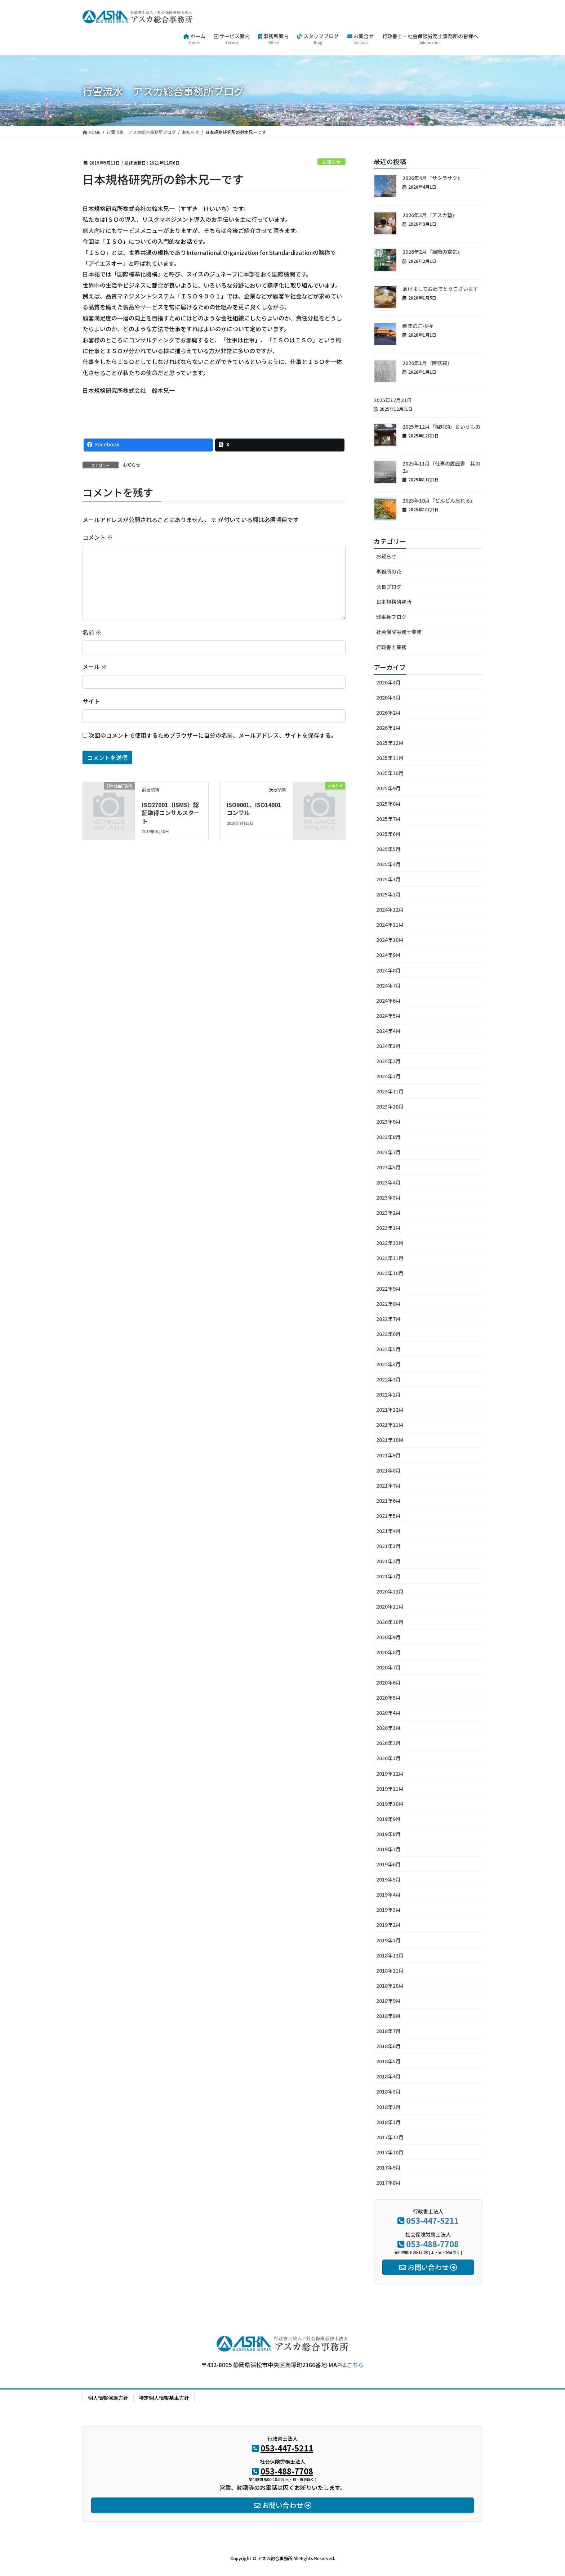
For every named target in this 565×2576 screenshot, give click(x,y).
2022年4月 (388, 1364)
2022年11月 (390, 1258)
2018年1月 (388, 2122)
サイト (91, 701)
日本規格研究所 (393, 601)
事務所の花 (388, 571)
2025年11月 (390, 757)
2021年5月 (388, 1515)
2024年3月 (388, 1045)
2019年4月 (388, 1894)
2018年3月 (388, 2091)
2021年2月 (388, 1561)
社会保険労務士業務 (399, 631)
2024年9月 (388, 954)
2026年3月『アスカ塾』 (429, 215)
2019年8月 (388, 1834)
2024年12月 (390, 909)
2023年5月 (388, 1167)
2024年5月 (388, 1015)
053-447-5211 (432, 2220)
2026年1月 (388, 727)
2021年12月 (390, 1409)
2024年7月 (388, 985)
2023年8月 (388, 1137)
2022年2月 (388, 1394)
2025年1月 (388, 894)
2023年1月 (388, 1227)
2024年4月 (388, 1030)
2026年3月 (388, 697)
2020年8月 (388, 1652)
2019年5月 (388, 1879)
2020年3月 (388, 1727)
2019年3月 (388, 1909)
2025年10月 (390, 773)
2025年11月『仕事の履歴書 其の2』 (441, 467)
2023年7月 (388, 1152)
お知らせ (331, 161)
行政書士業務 (391, 647)
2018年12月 (390, 1955)
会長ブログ (388, 586)
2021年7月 (388, 1485)
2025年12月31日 (393, 400)
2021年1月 (388, 1576)
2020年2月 (388, 1742)
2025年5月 (388, 849)
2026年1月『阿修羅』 (427, 363)
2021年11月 (390, 1424)
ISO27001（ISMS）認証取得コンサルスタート (171, 812)
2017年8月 (388, 2182)
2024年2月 (388, 1061)
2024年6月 (388, 1000)
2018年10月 (390, 1985)
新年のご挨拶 (417, 325)
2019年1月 (388, 1940)
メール (95, 666)
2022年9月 (388, 1288)
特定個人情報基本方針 (164, 2397)
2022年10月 (390, 1273)
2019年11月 (390, 1788)
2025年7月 (388, 818)
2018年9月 (388, 2000)
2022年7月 (388, 1318)
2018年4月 (388, 2076)
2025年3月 (388, 879)
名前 (92, 632)
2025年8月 (388, 803)
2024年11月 (390, 924)
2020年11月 (390, 1606)
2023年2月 (388, 1212)
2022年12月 (390, 1242)
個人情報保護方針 (108, 2397)
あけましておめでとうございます (440, 288)
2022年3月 (388, 1379)
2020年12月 (390, 1591)
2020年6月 (388, 1682)
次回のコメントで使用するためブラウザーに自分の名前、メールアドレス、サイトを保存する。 (213, 735)
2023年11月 (390, 1091)
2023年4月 (388, 1182)
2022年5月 (388, 1349)
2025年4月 (388, 864)
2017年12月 (390, 2137)
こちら (355, 2364)
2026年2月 (388, 712)
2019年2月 (388, 1924)
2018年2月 (388, 2106)
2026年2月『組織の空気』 (432, 251)
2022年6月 (388, 1334)
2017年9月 (388, 2167)
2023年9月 (388, 1121)
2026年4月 (388, 682)
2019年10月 (390, 1803)
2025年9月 (388, 788)
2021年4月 (388, 1530)
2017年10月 (390, 2152)
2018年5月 (388, 2061)
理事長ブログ (391, 616)
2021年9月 (388, 1455)
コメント (98, 537)
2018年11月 (390, 1970)
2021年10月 (390, 1439)
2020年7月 (388, 1667)
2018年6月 (388, 2046)
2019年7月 (388, 1849)
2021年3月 (388, 1546)
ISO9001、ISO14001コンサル (254, 808)
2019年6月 (388, 1864)
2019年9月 (388, 1818)
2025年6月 (388, 833)
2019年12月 (390, 1773)
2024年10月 (390, 939)
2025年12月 (390, 742)
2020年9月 (388, 1637)
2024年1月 (388, 1076)
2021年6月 (388, 1500)
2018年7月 (388, 2031)
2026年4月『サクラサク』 (432, 177)
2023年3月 (388, 1197)
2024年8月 (388, 970)
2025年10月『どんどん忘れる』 (438, 500)
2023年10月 (390, 1106)
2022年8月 (388, 1303)
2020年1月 (388, 1758)
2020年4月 (388, 1712)
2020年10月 (390, 1622)
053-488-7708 (432, 2243)
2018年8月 (388, 2015)
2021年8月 (388, 1470)
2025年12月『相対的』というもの (441, 426)
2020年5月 (388, 1697)
